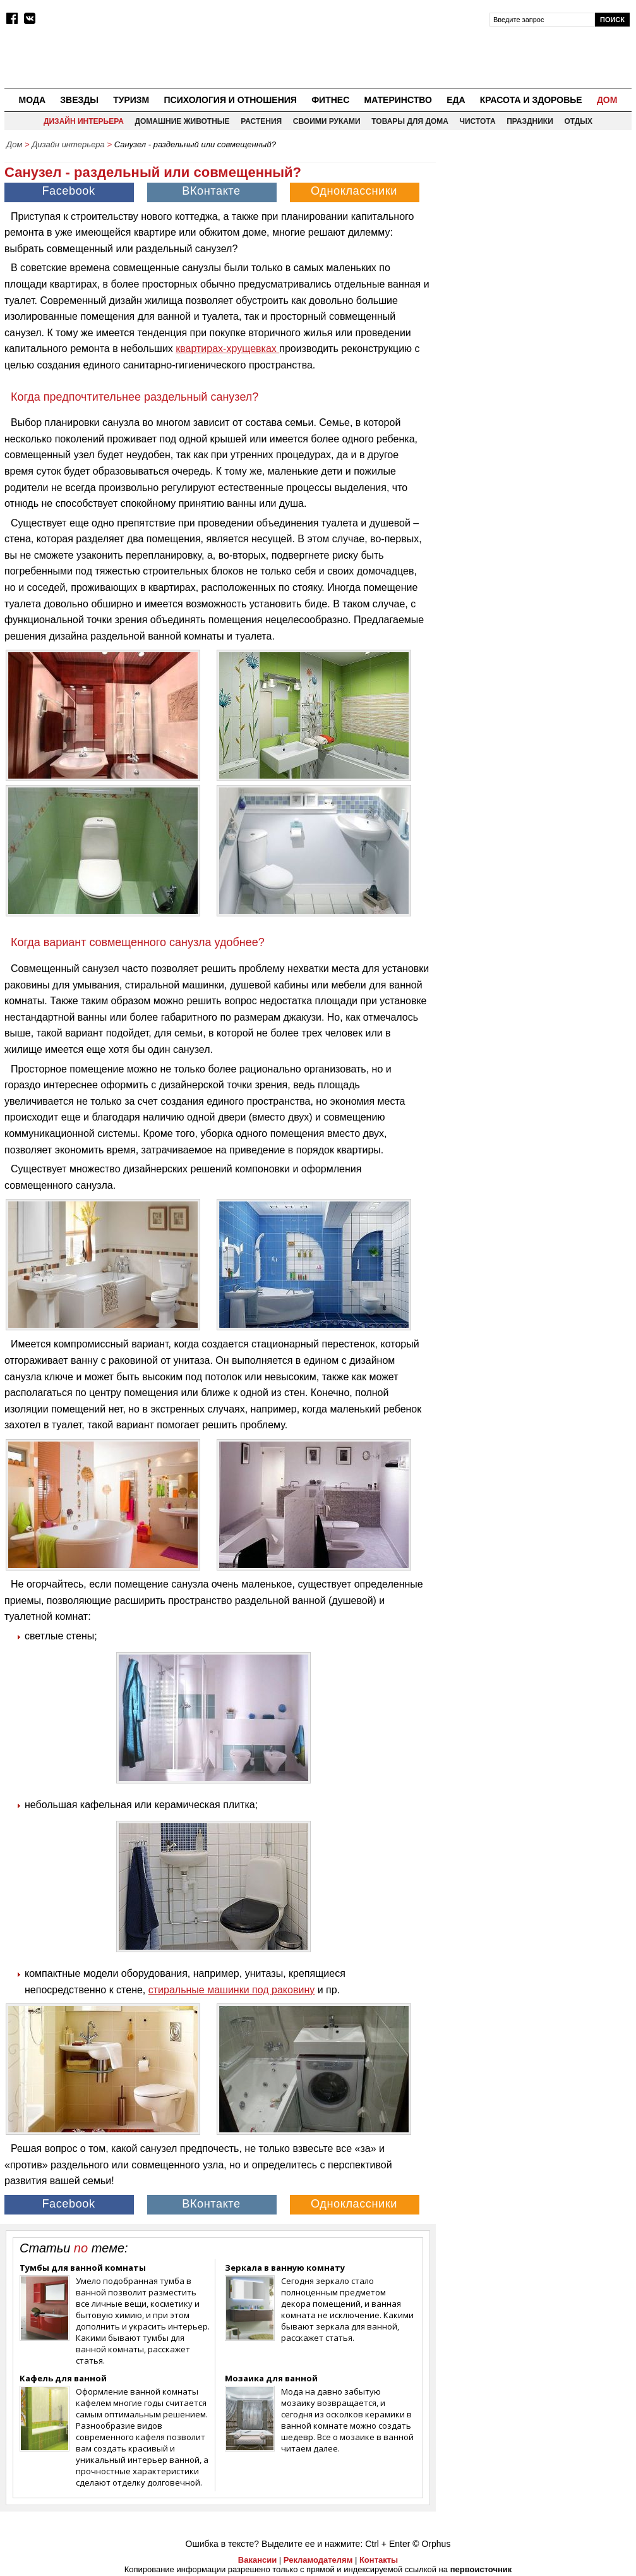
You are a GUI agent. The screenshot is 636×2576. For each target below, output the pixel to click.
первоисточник (481, 2569)
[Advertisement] (537, 234)
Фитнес (330, 100)
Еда (456, 100)
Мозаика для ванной (271, 2378)
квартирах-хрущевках (227, 348)
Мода (32, 100)
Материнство (397, 100)
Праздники (530, 121)
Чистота (478, 121)
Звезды (79, 100)
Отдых (578, 121)
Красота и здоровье (531, 100)
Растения (261, 121)
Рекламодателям (318, 2560)
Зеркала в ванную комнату (285, 2267)
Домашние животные (182, 121)
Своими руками (327, 121)
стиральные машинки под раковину (231, 1989)
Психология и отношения (230, 100)
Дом (607, 100)
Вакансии (257, 2560)
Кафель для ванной (63, 2378)
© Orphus (431, 2544)
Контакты (378, 2560)
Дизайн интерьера (84, 121)
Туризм (131, 100)
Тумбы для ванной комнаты (83, 2267)
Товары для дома (409, 121)
